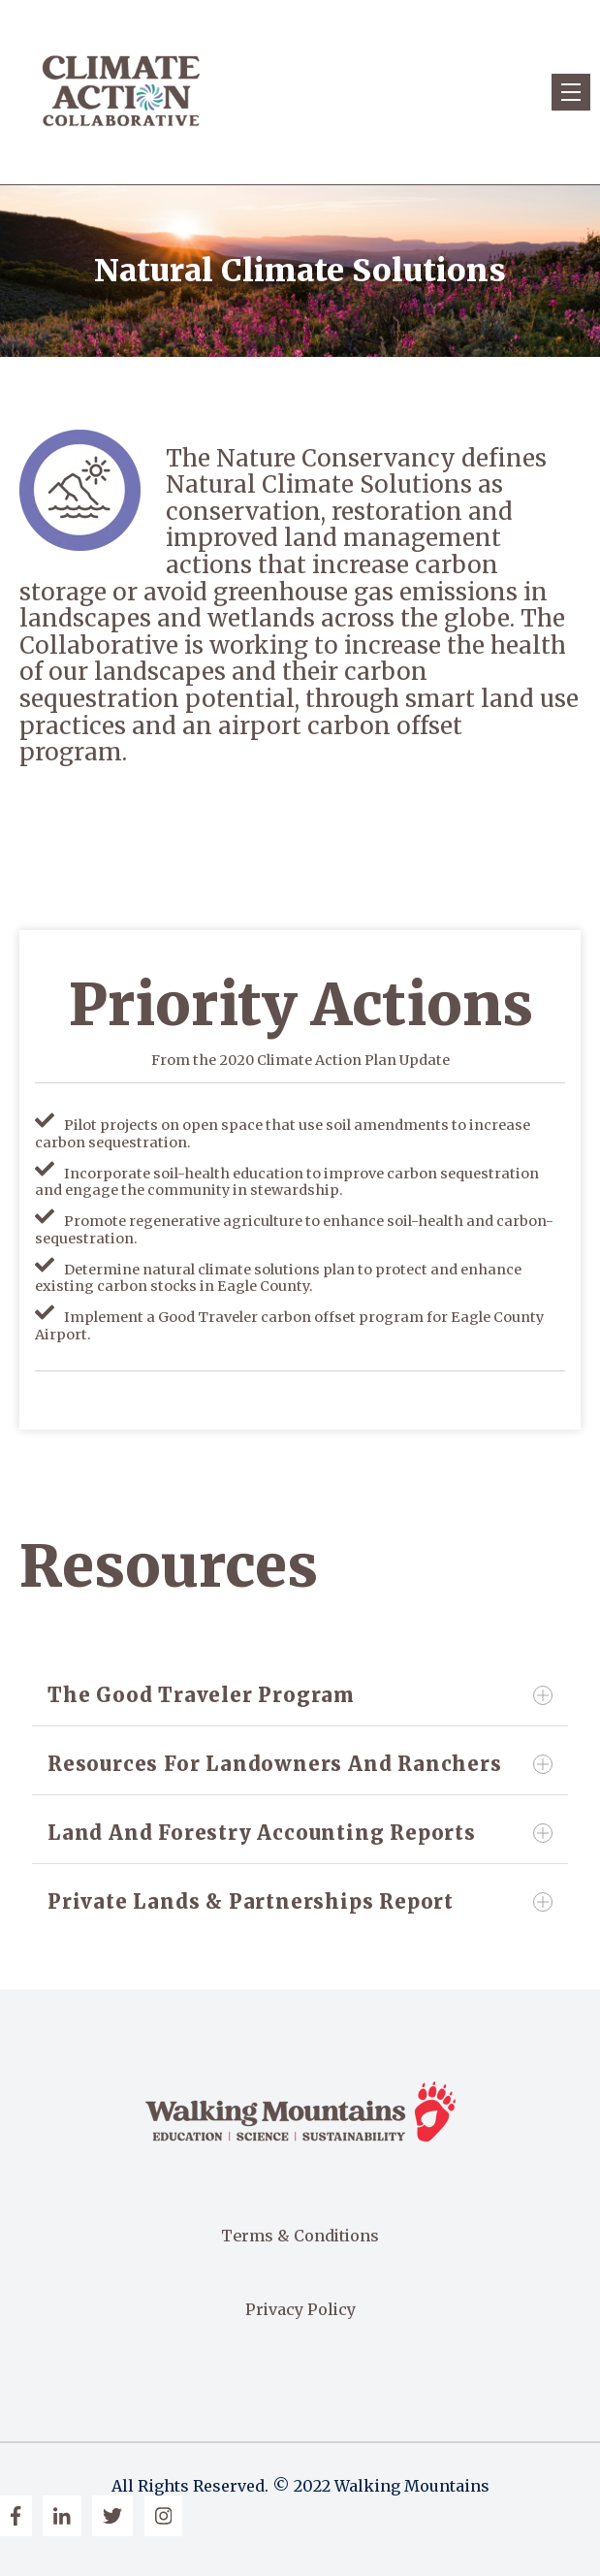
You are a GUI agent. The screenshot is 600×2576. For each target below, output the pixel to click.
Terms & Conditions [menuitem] (300, 2235)
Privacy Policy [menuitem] (300, 2309)
